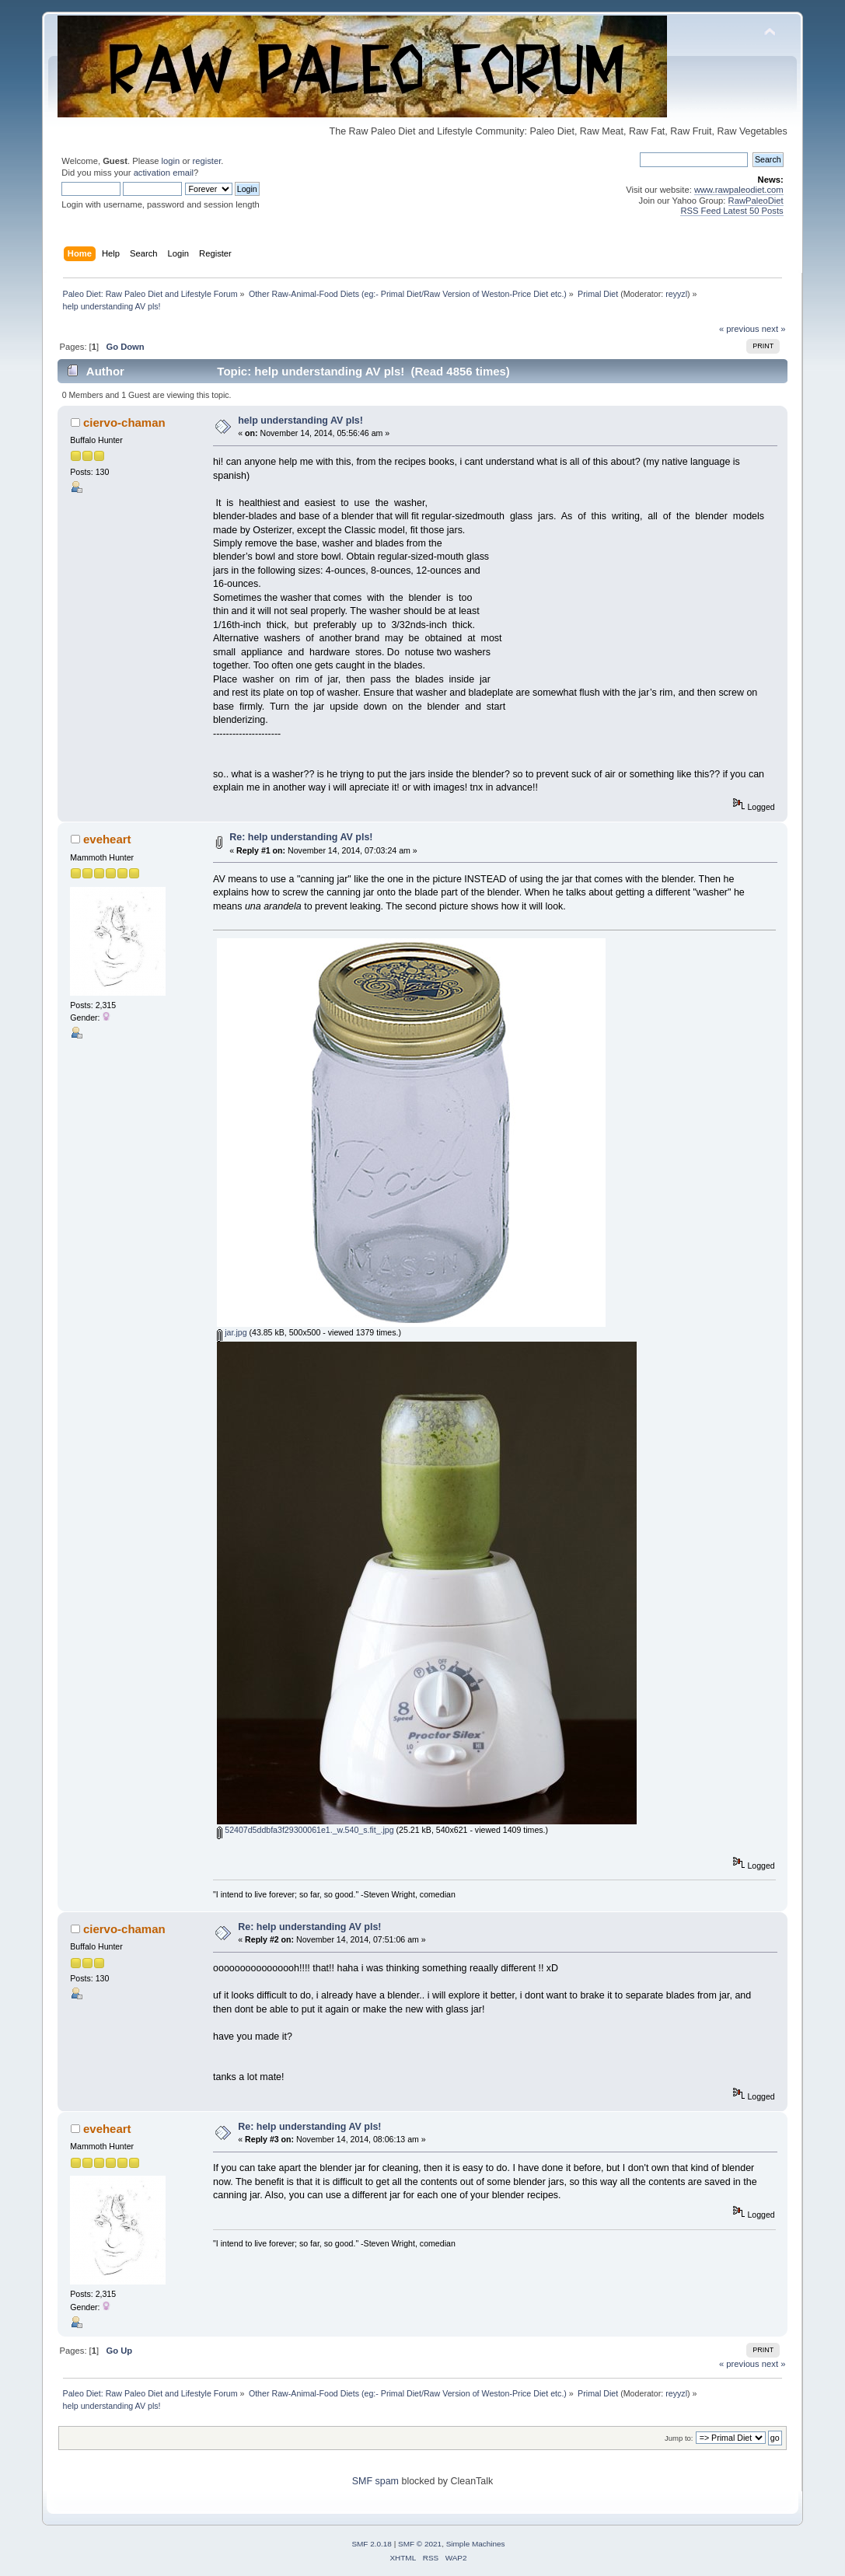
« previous (739, 328)
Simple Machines (475, 2543)
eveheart (107, 839)
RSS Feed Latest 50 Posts (731, 210)
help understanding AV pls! (300, 420)
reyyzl (676, 293)
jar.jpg (231, 1332)
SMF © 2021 (420, 2543)
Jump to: (679, 2438)
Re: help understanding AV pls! (300, 837)
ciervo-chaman (124, 422)
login (171, 161)
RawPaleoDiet (756, 200)
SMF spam (375, 2481)
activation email (164, 172)
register (207, 161)
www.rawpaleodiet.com (739, 189)
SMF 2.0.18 (371, 2543)
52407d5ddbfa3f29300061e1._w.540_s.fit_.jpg (305, 1829)
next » (774, 328)
